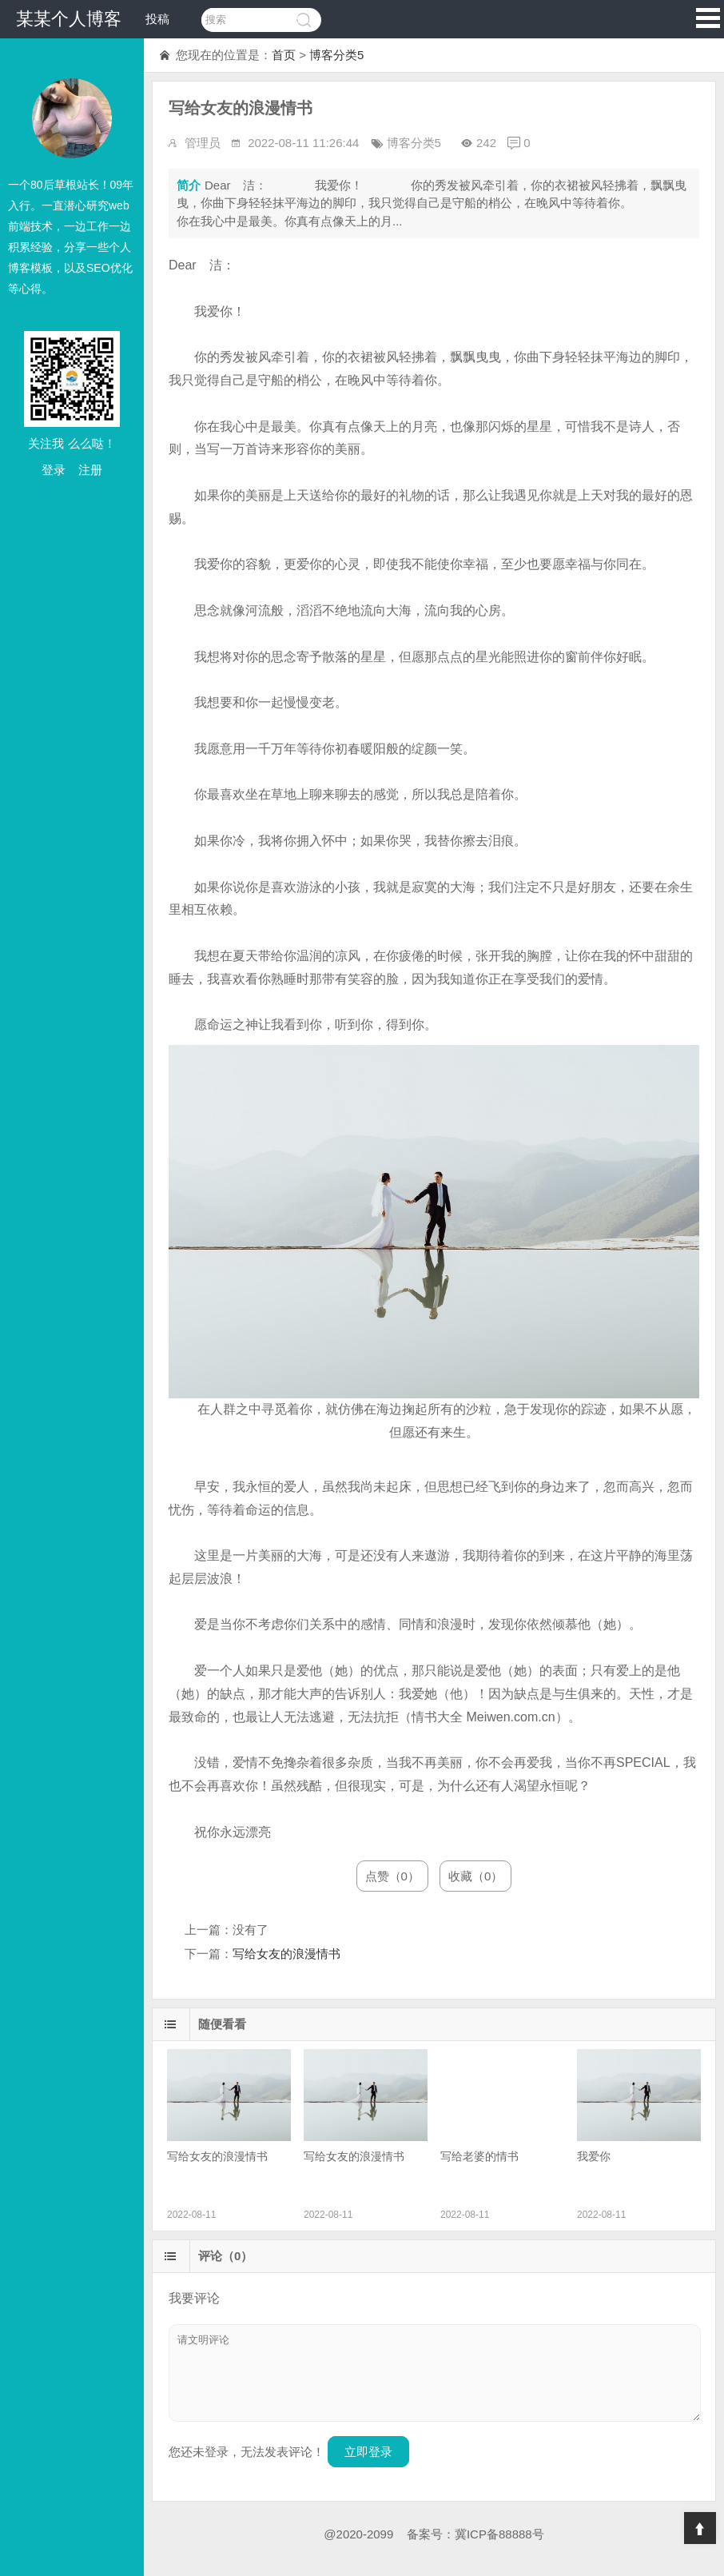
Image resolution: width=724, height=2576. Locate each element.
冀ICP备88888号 (499, 2534)
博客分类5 (336, 55)
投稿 (157, 19)
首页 (284, 55)
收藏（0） (475, 1876)
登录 (54, 470)
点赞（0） (392, 1876)
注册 (90, 470)
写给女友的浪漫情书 (286, 1953)
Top (700, 2528)
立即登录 (368, 2451)
